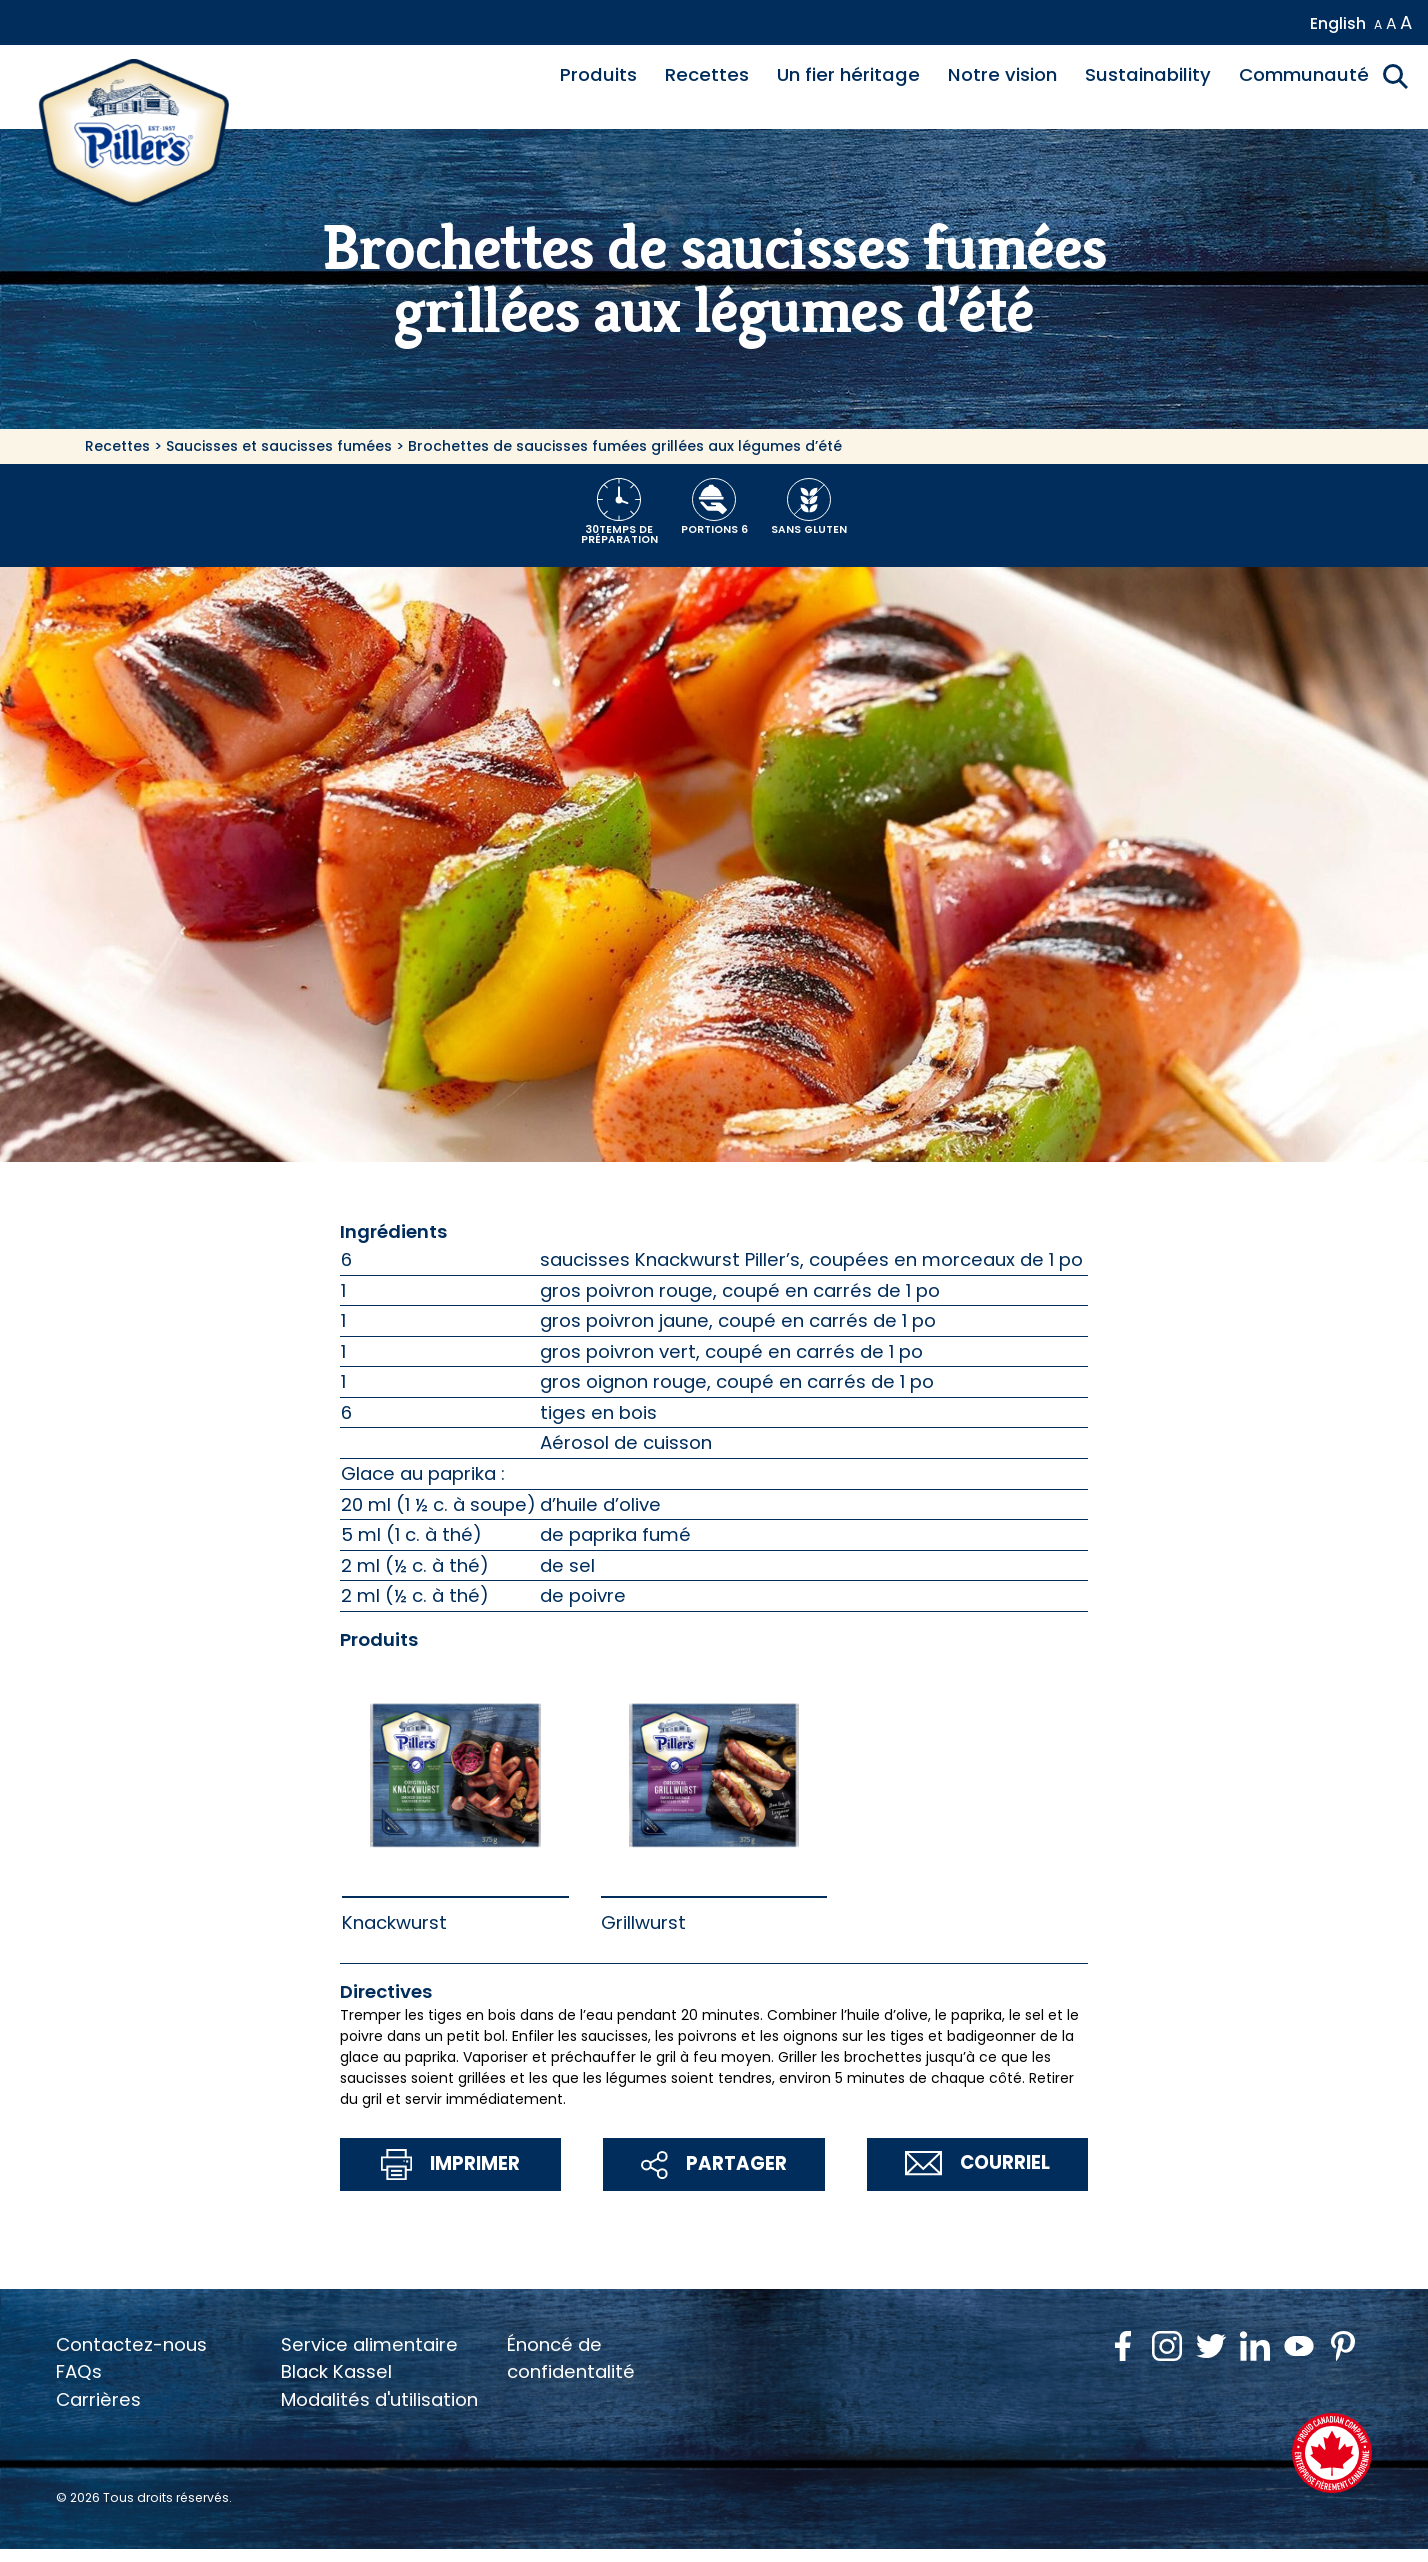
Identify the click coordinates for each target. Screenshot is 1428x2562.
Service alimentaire (369, 2344)
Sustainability (1148, 74)
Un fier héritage (848, 74)
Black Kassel (336, 2371)
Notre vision (1002, 74)
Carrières (98, 2399)
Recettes (707, 74)
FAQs (79, 2371)
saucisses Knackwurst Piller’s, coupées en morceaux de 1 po (811, 1259)
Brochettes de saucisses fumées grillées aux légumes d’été (625, 446)
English (1338, 23)
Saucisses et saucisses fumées (279, 446)
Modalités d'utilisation (379, 2399)
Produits (598, 74)
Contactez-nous (131, 2344)
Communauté (1304, 74)
